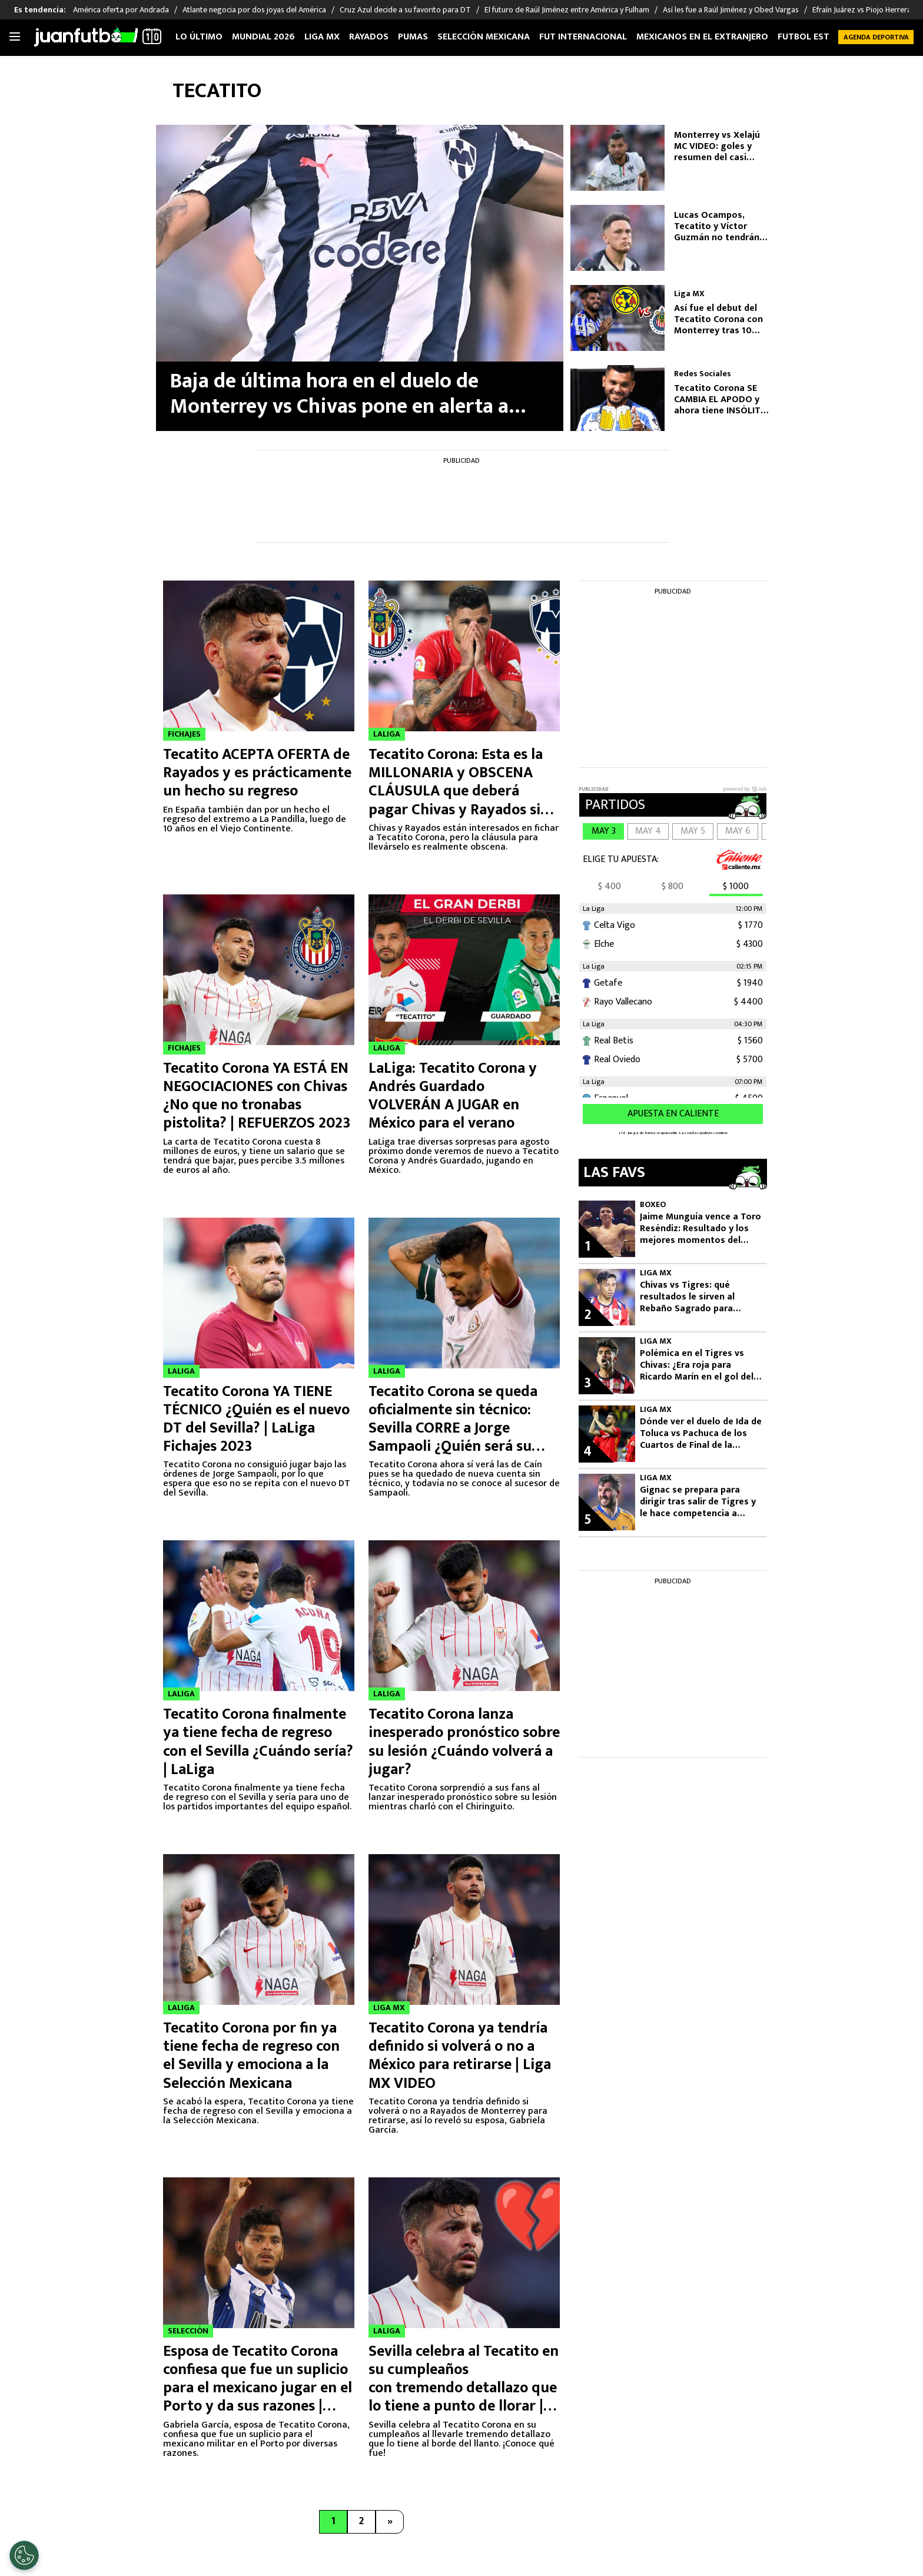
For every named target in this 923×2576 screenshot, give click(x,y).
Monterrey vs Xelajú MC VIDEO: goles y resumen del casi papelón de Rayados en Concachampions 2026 (723, 147)
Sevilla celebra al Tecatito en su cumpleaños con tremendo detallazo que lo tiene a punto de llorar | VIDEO (463, 2388)
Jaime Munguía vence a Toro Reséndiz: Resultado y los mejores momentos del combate (700, 1228)
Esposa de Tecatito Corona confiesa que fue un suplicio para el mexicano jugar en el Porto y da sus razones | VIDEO (257, 2388)
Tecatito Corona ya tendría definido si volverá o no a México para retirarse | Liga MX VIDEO (459, 2055)
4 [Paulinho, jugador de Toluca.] (587, 1451)
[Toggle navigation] (14, 37)
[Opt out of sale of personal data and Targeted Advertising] (24, 2555)
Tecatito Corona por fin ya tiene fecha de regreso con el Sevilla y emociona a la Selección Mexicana (251, 2055)
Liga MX (322, 37)
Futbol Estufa (811, 37)
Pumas (413, 37)
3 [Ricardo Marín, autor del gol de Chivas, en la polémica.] (587, 1383)
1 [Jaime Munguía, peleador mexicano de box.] (587, 1246)
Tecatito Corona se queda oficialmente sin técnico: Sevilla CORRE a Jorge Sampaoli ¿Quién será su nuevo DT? (452, 1428)
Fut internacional (583, 37)
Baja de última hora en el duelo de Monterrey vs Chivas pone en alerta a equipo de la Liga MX (339, 394)
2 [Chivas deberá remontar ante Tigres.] (588, 1315)
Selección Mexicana (483, 37)
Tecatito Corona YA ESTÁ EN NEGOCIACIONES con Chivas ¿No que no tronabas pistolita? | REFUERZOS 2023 (256, 1096)
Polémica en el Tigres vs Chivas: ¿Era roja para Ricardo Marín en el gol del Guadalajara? (696, 1365)
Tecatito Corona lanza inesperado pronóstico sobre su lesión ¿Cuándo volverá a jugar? (464, 1742)
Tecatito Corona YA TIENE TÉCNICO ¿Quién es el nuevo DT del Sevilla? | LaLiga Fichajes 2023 (256, 1419)
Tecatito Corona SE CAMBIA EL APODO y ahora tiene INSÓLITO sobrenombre (721, 400)
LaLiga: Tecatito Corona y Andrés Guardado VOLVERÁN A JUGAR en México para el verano (452, 1096)
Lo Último (199, 37)
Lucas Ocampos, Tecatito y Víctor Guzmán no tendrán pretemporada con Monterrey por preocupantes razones (722, 227)
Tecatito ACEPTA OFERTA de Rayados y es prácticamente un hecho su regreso (257, 773)
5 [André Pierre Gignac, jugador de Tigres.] (588, 1519)
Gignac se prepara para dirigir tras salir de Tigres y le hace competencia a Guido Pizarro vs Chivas (698, 1502)
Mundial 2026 (263, 37)
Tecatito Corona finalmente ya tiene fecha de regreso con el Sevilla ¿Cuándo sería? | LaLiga (258, 1742)
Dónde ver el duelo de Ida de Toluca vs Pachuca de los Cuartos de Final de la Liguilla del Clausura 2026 (701, 1433)
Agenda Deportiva (876, 37)
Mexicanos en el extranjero (702, 37)
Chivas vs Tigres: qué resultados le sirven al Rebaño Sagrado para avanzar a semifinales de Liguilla (693, 1297)
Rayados (369, 37)
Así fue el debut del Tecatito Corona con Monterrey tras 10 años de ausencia (718, 320)
